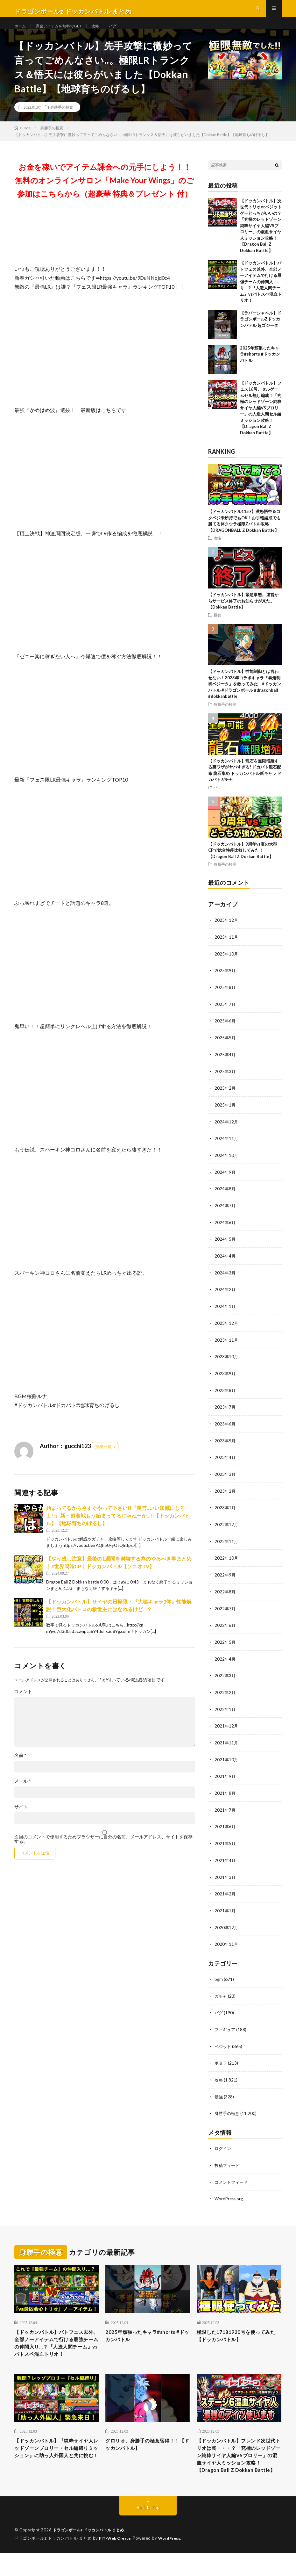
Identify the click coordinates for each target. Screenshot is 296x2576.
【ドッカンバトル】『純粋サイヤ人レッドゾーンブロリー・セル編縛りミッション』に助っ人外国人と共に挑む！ (55, 2463)
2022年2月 (225, 1695)
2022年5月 (225, 1645)
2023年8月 (225, 1396)
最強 (217, 627)
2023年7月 (225, 1413)
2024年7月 (225, 1214)
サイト (21, 1819)
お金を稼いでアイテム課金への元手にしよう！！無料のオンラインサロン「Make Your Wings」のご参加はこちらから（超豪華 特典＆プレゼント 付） (104, 193)
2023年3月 (225, 1479)
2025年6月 (225, 1032)
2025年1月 (225, 1115)
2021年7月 (225, 1811)
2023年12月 (227, 1330)
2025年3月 (225, 1082)
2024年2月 (225, 1297)
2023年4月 (225, 1463)
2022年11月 (227, 1545)
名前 (20, 1767)
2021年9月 (225, 1777)
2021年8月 (225, 1794)
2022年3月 (225, 1678)
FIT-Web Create (116, 2561)
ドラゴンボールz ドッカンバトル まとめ (91, 2553)
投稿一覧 (103, 1458)
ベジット (223, 2044)
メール (22, 1793)
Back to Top (148, 2531)
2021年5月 (225, 1844)
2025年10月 (227, 966)
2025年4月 (225, 1065)
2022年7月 (225, 1612)
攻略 (105, 31)
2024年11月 (227, 1148)
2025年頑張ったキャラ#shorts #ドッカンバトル (260, 366)
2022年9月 (225, 1579)
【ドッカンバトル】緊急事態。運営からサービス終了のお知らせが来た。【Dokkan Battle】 (243, 613)
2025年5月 (225, 1048)
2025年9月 (225, 982)
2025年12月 (227, 932)
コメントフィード (232, 2178)
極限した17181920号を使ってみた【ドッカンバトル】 (237, 2333)
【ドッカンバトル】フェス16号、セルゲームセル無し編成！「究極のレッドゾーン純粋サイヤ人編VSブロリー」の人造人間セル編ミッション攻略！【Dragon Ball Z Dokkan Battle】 (260, 420)
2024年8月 (225, 1198)
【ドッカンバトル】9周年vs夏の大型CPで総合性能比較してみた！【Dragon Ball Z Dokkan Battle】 (242, 862)
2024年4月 (225, 1264)
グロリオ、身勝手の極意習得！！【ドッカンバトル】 (140, 2455)
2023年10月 (227, 1363)
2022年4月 (225, 1661)
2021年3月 (225, 1877)
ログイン (223, 2145)
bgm (219, 1978)
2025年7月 (225, 1015)
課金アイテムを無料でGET (64, 31)
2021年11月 (227, 1744)
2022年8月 (225, 1595)
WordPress (173, 2561)
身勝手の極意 (61, 119)
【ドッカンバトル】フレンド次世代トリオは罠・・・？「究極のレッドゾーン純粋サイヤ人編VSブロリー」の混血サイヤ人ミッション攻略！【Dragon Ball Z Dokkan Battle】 (239, 2472)
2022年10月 (227, 1562)
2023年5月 (225, 1446)
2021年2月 (225, 1893)
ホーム (21, 31)
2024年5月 (225, 1247)
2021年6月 (225, 1827)
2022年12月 (227, 1529)
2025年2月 (225, 1098)
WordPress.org (230, 2195)
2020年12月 (227, 1927)
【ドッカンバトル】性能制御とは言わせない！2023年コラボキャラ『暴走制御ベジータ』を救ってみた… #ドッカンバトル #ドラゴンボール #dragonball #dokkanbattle (244, 696)
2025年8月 (225, 999)
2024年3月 (225, 1280)
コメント (23, 1704)
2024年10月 (227, 1164)
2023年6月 (225, 1429)
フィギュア (226, 2028)
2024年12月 (227, 1131)
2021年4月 (225, 1860)
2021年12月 (227, 1728)
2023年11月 (227, 1347)
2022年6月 (225, 1628)
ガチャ (221, 1994)
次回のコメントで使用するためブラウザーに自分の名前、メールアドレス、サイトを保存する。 (103, 1851)
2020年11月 (227, 1943)
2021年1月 (225, 1910)
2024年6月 (225, 1231)
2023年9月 (225, 1380)
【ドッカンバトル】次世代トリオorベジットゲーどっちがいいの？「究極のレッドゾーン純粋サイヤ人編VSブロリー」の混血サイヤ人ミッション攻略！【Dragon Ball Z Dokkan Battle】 (261, 238)
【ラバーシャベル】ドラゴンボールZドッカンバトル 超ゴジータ (260, 331)
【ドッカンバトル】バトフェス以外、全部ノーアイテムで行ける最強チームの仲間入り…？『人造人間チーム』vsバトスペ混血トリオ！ (261, 294)
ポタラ (221, 2061)
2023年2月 (225, 1496)
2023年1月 (225, 1512)
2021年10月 (227, 1761)
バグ (124, 31)
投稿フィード (228, 2162)
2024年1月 (225, 1314)
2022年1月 (225, 1711)
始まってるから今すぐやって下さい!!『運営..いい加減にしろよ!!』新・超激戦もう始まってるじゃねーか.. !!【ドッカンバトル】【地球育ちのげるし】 (118, 1528)
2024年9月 (225, 1181)
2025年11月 (227, 949)
